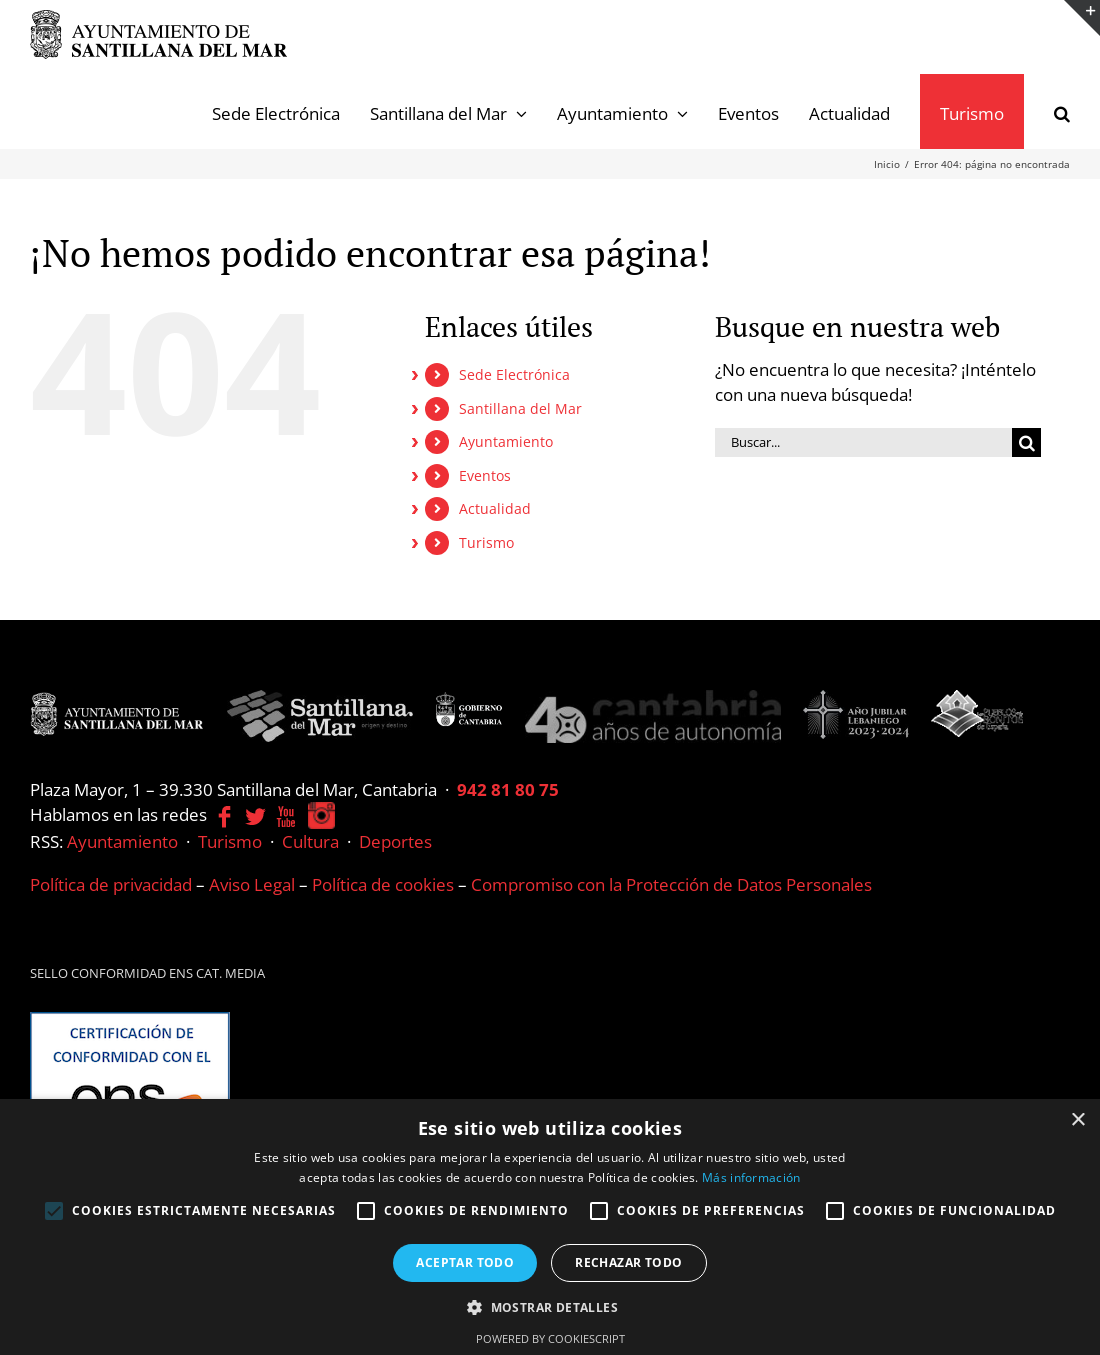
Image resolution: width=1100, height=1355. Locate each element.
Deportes (395, 841)
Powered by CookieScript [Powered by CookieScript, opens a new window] (550, 1338)
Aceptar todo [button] (465, 1262)
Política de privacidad (111, 884)
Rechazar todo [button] (628, 1262)
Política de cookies (383, 884)
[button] (1062, 111)
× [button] (1077, 1120)
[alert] (550, 1227)
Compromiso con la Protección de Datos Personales (671, 884)
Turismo (486, 542)
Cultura (310, 841)
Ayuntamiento (506, 441)
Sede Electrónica (514, 374)
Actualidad (495, 508)
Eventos (485, 475)
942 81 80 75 (508, 789)
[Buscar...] (864, 442)
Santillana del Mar (520, 408)
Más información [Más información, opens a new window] (751, 1177)
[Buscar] (1026, 442)
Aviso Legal (252, 884)
